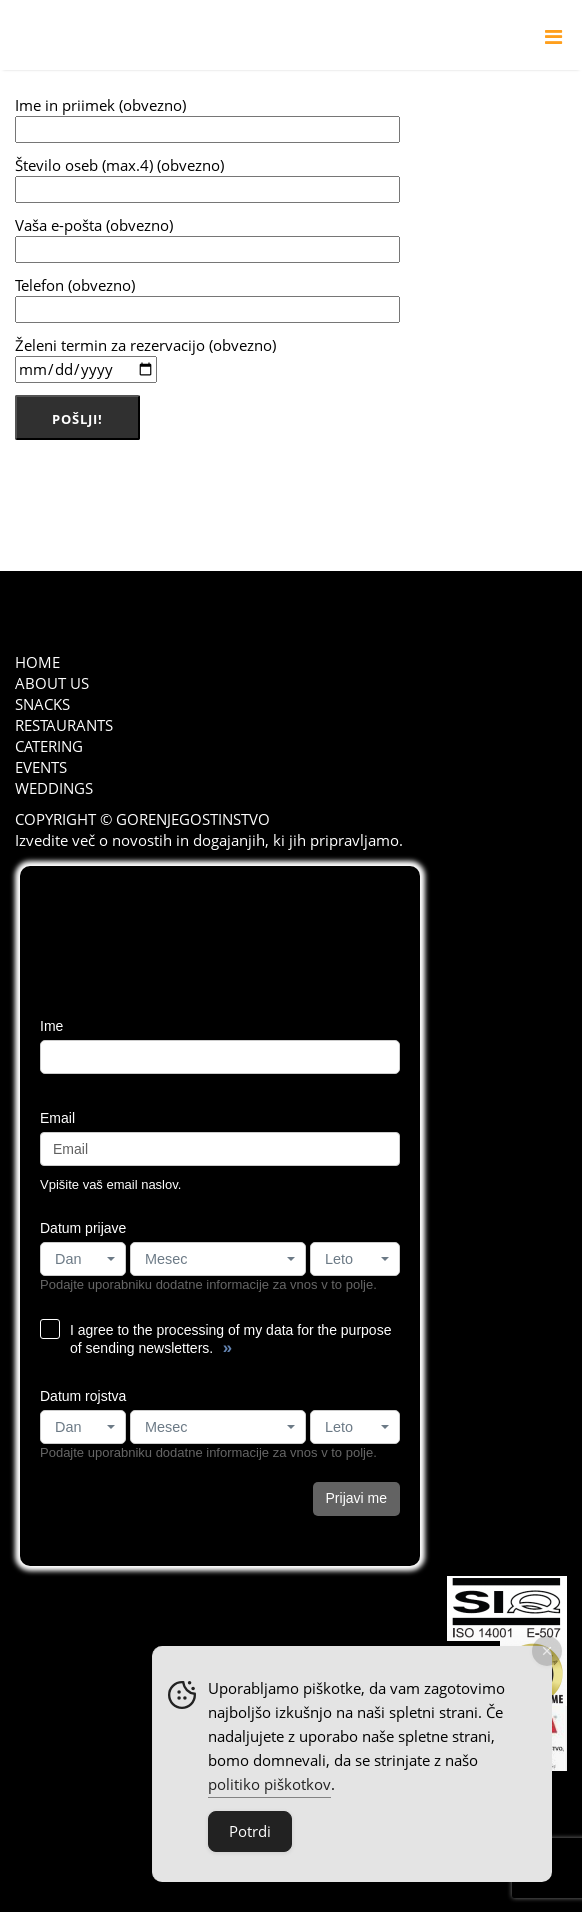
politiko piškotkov (269, 1784)
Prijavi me (356, 1498)
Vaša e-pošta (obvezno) (207, 239)
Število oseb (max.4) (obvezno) (207, 179)
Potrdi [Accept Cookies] (250, 1831)
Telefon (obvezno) (207, 299)
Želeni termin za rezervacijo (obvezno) (145, 359)
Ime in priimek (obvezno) (207, 119)
